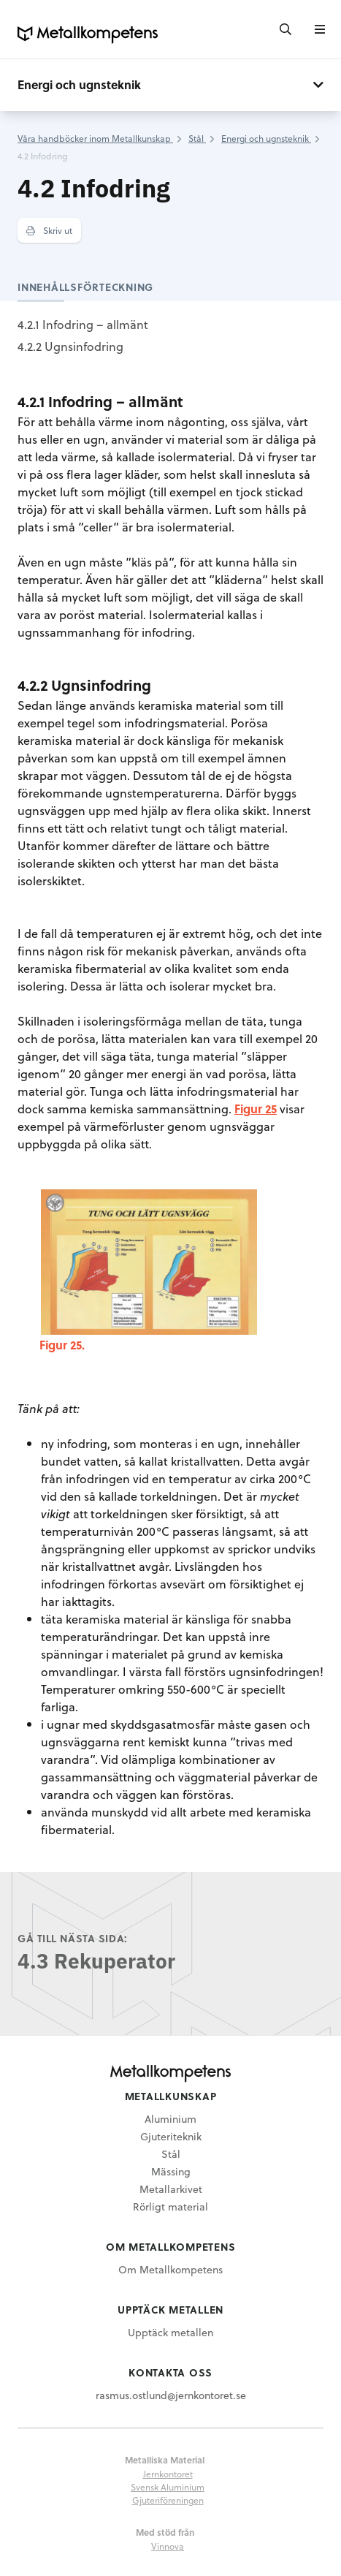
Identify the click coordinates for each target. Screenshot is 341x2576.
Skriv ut (49, 230)
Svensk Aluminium (167, 2486)
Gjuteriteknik (171, 2136)
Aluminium (170, 2118)
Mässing (171, 2171)
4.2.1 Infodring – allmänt (83, 324)
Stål (170, 2154)
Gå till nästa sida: (73, 1938)
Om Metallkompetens (170, 2269)
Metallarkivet (170, 2189)
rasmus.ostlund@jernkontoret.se (171, 2395)
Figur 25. (62, 1344)
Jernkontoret (168, 2473)
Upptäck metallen (170, 2332)
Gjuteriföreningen (168, 2500)
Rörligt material (170, 2206)
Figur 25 (255, 1108)
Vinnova (167, 2546)
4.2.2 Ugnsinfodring (70, 346)
